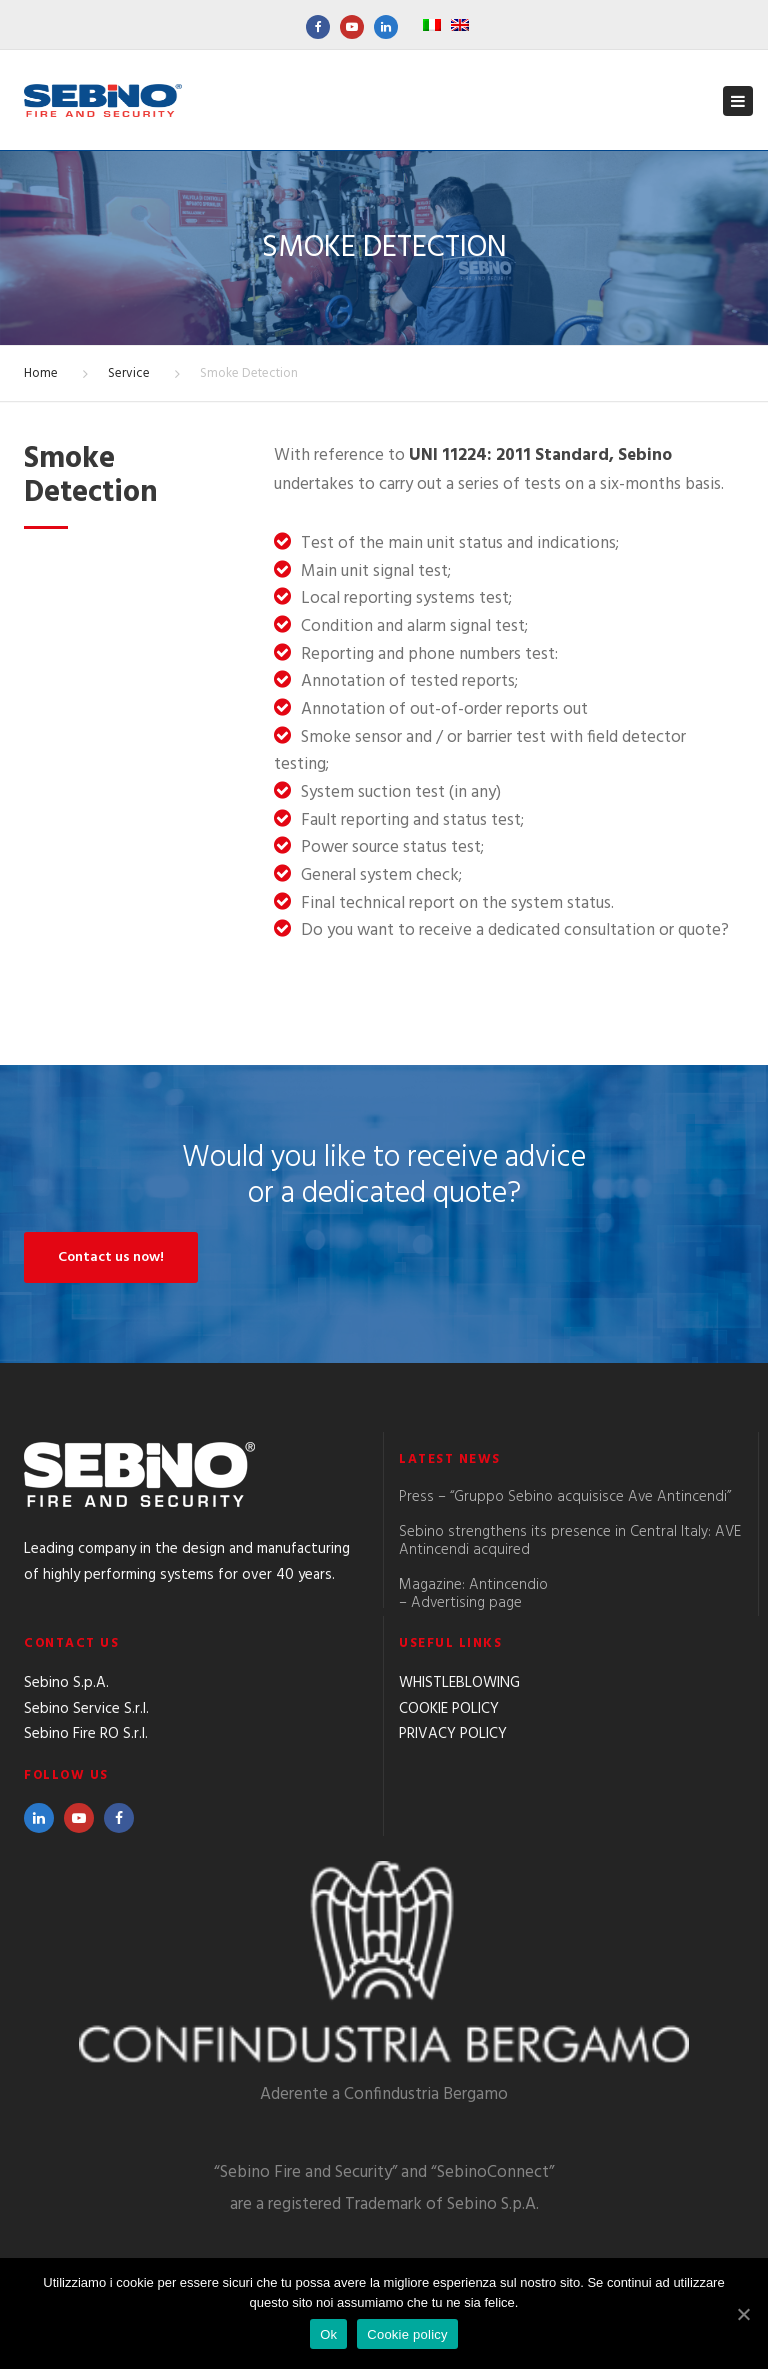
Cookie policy (407, 2334)
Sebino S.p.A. (66, 1683)
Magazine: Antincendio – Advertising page (473, 1594)
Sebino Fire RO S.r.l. (86, 1734)
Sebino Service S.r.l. (86, 1709)
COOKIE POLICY (449, 1709)
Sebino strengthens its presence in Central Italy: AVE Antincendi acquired (570, 1541)
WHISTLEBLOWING (459, 1683)
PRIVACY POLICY (453, 1734)
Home (41, 373)
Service (129, 373)
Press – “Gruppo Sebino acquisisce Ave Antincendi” (565, 1497)
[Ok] (743, 2314)
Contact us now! (111, 1257)
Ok (328, 2334)
